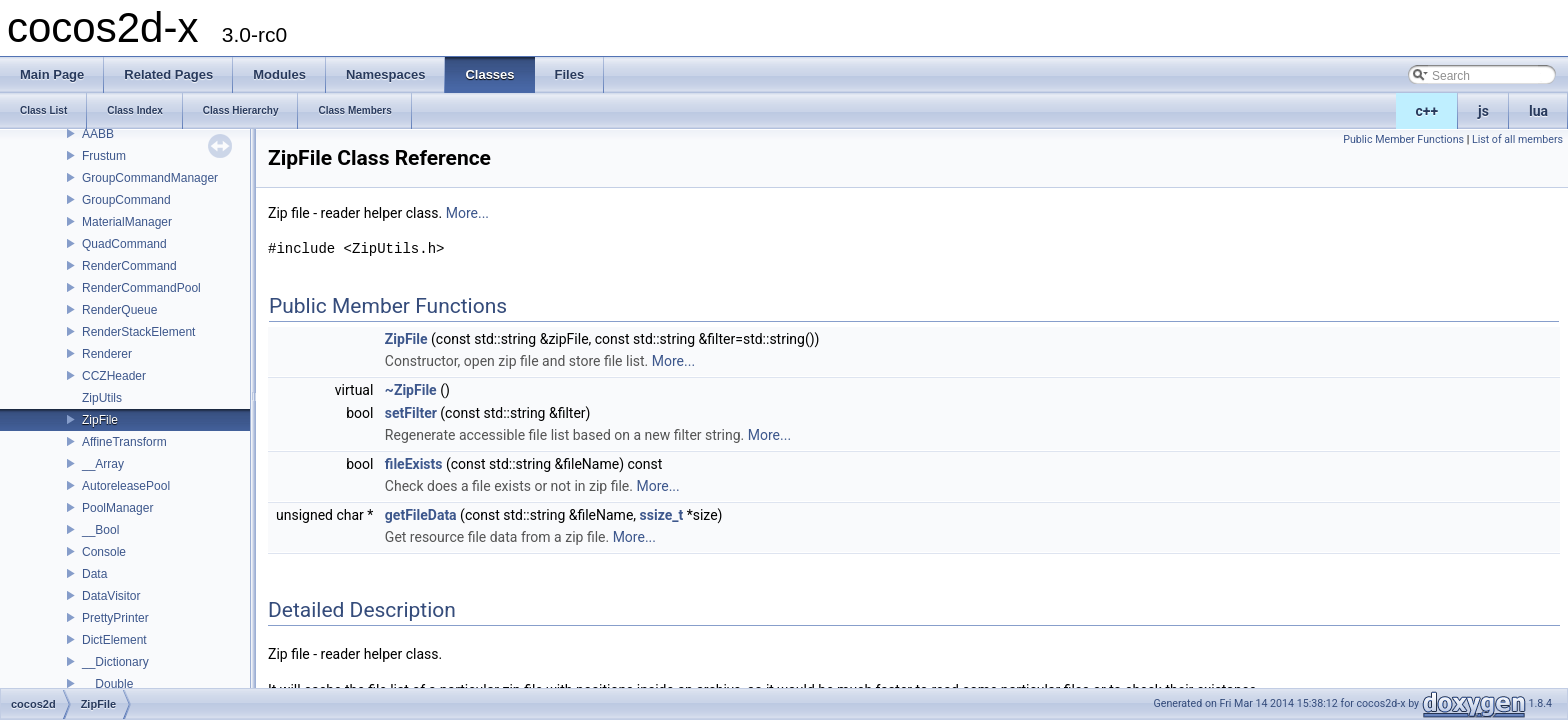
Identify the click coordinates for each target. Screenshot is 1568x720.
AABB (98, 134)
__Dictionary (115, 662)
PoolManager (117, 508)
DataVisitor (111, 596)
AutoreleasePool (126, 486)
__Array (103, 464)
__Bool (100, 530)
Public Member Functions (1403, 139)
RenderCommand (129, 266)
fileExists (414, 464)
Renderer (107, 354)
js (1483, 111)
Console (104, 552)
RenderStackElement (138, 332)
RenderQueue (119, 310)
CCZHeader (114, 376)
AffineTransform (124, 442)
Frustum (104, 156)
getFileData (421, 515)
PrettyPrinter (115, 618)
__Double (107, 684)
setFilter (411, 413)
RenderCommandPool (141, 288)
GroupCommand (126, 200)
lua (1538, 111)
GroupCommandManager (150, 178)
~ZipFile (411, 390)
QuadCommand (124, 244)
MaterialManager (127, 222)
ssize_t (662, 515)
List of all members (1517, 139)
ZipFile (100, 420)
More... (467, 213)
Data (94, 574)
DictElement (114, 640)
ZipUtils (102, 398)
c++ (1427, 111)
